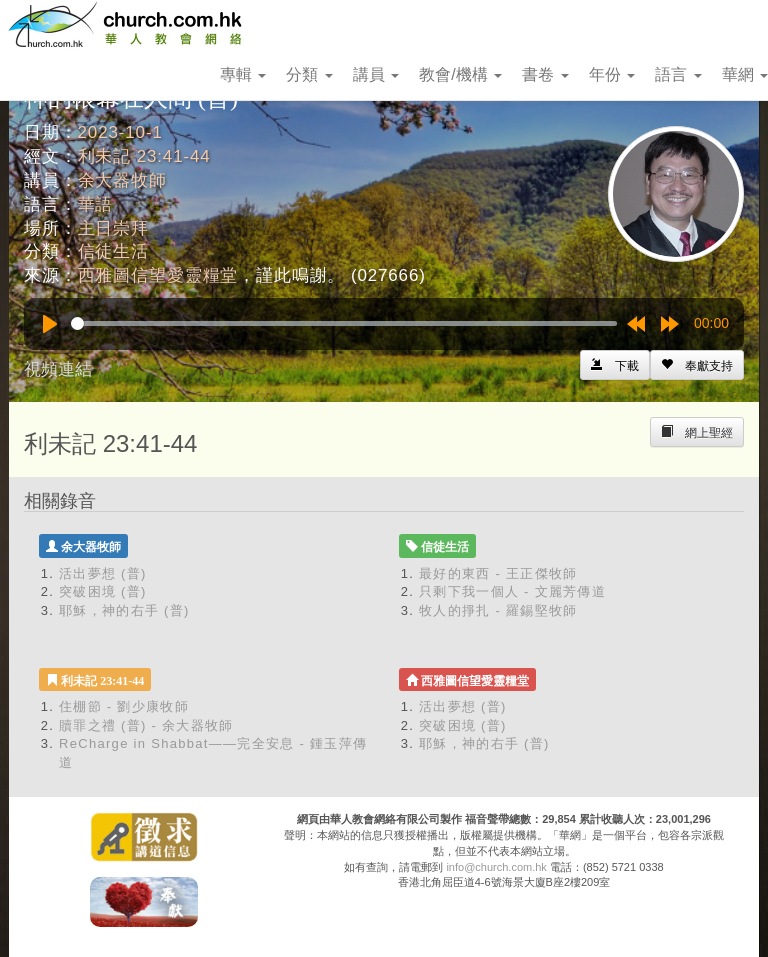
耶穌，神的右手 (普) (124, 610)
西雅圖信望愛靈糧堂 (158, 275)
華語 (96, 204)
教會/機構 (460, 74)
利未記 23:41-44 (144, 156)
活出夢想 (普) (103, 573)
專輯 (243, 74)
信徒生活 (113, 251)
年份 (612, 74)
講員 (376, 74)
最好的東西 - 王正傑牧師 (498, 573)
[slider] (344, 323)
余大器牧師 (122, 180)
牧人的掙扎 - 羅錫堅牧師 (498, 610)
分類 (309, 74)
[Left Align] (697, 365)
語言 (678, 74)
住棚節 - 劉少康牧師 (124, 706)
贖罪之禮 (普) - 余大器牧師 (146, 725)
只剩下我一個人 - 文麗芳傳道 (512, 591)
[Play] (50, 324)
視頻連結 (58, 369)
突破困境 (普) (103, 591)
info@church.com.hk (496, 867)
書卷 (545, 74)
